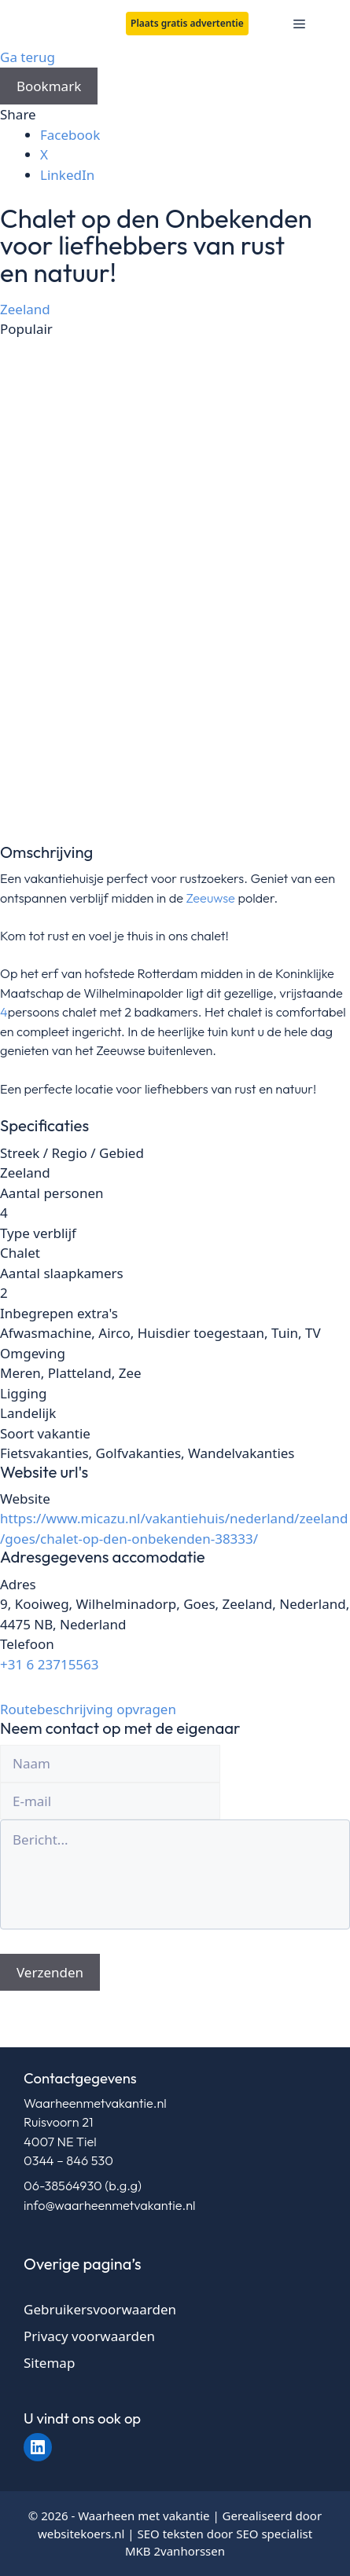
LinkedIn (67, 175)
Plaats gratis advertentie (187, 23)
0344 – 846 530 (68, 2160)
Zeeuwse (210, 898)
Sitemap (49, 2363)
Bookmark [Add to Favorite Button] (49, 86)
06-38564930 (63, 2185)
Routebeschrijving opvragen (88, 1709)
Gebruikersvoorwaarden (100, 2309)
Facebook (70, 135)
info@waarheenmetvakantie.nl (110, 2205)
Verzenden (50, 1972)
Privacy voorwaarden (89, 2336)
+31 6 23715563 (49, 1664)
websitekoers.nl (81, 2533)
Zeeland (25, 309)
